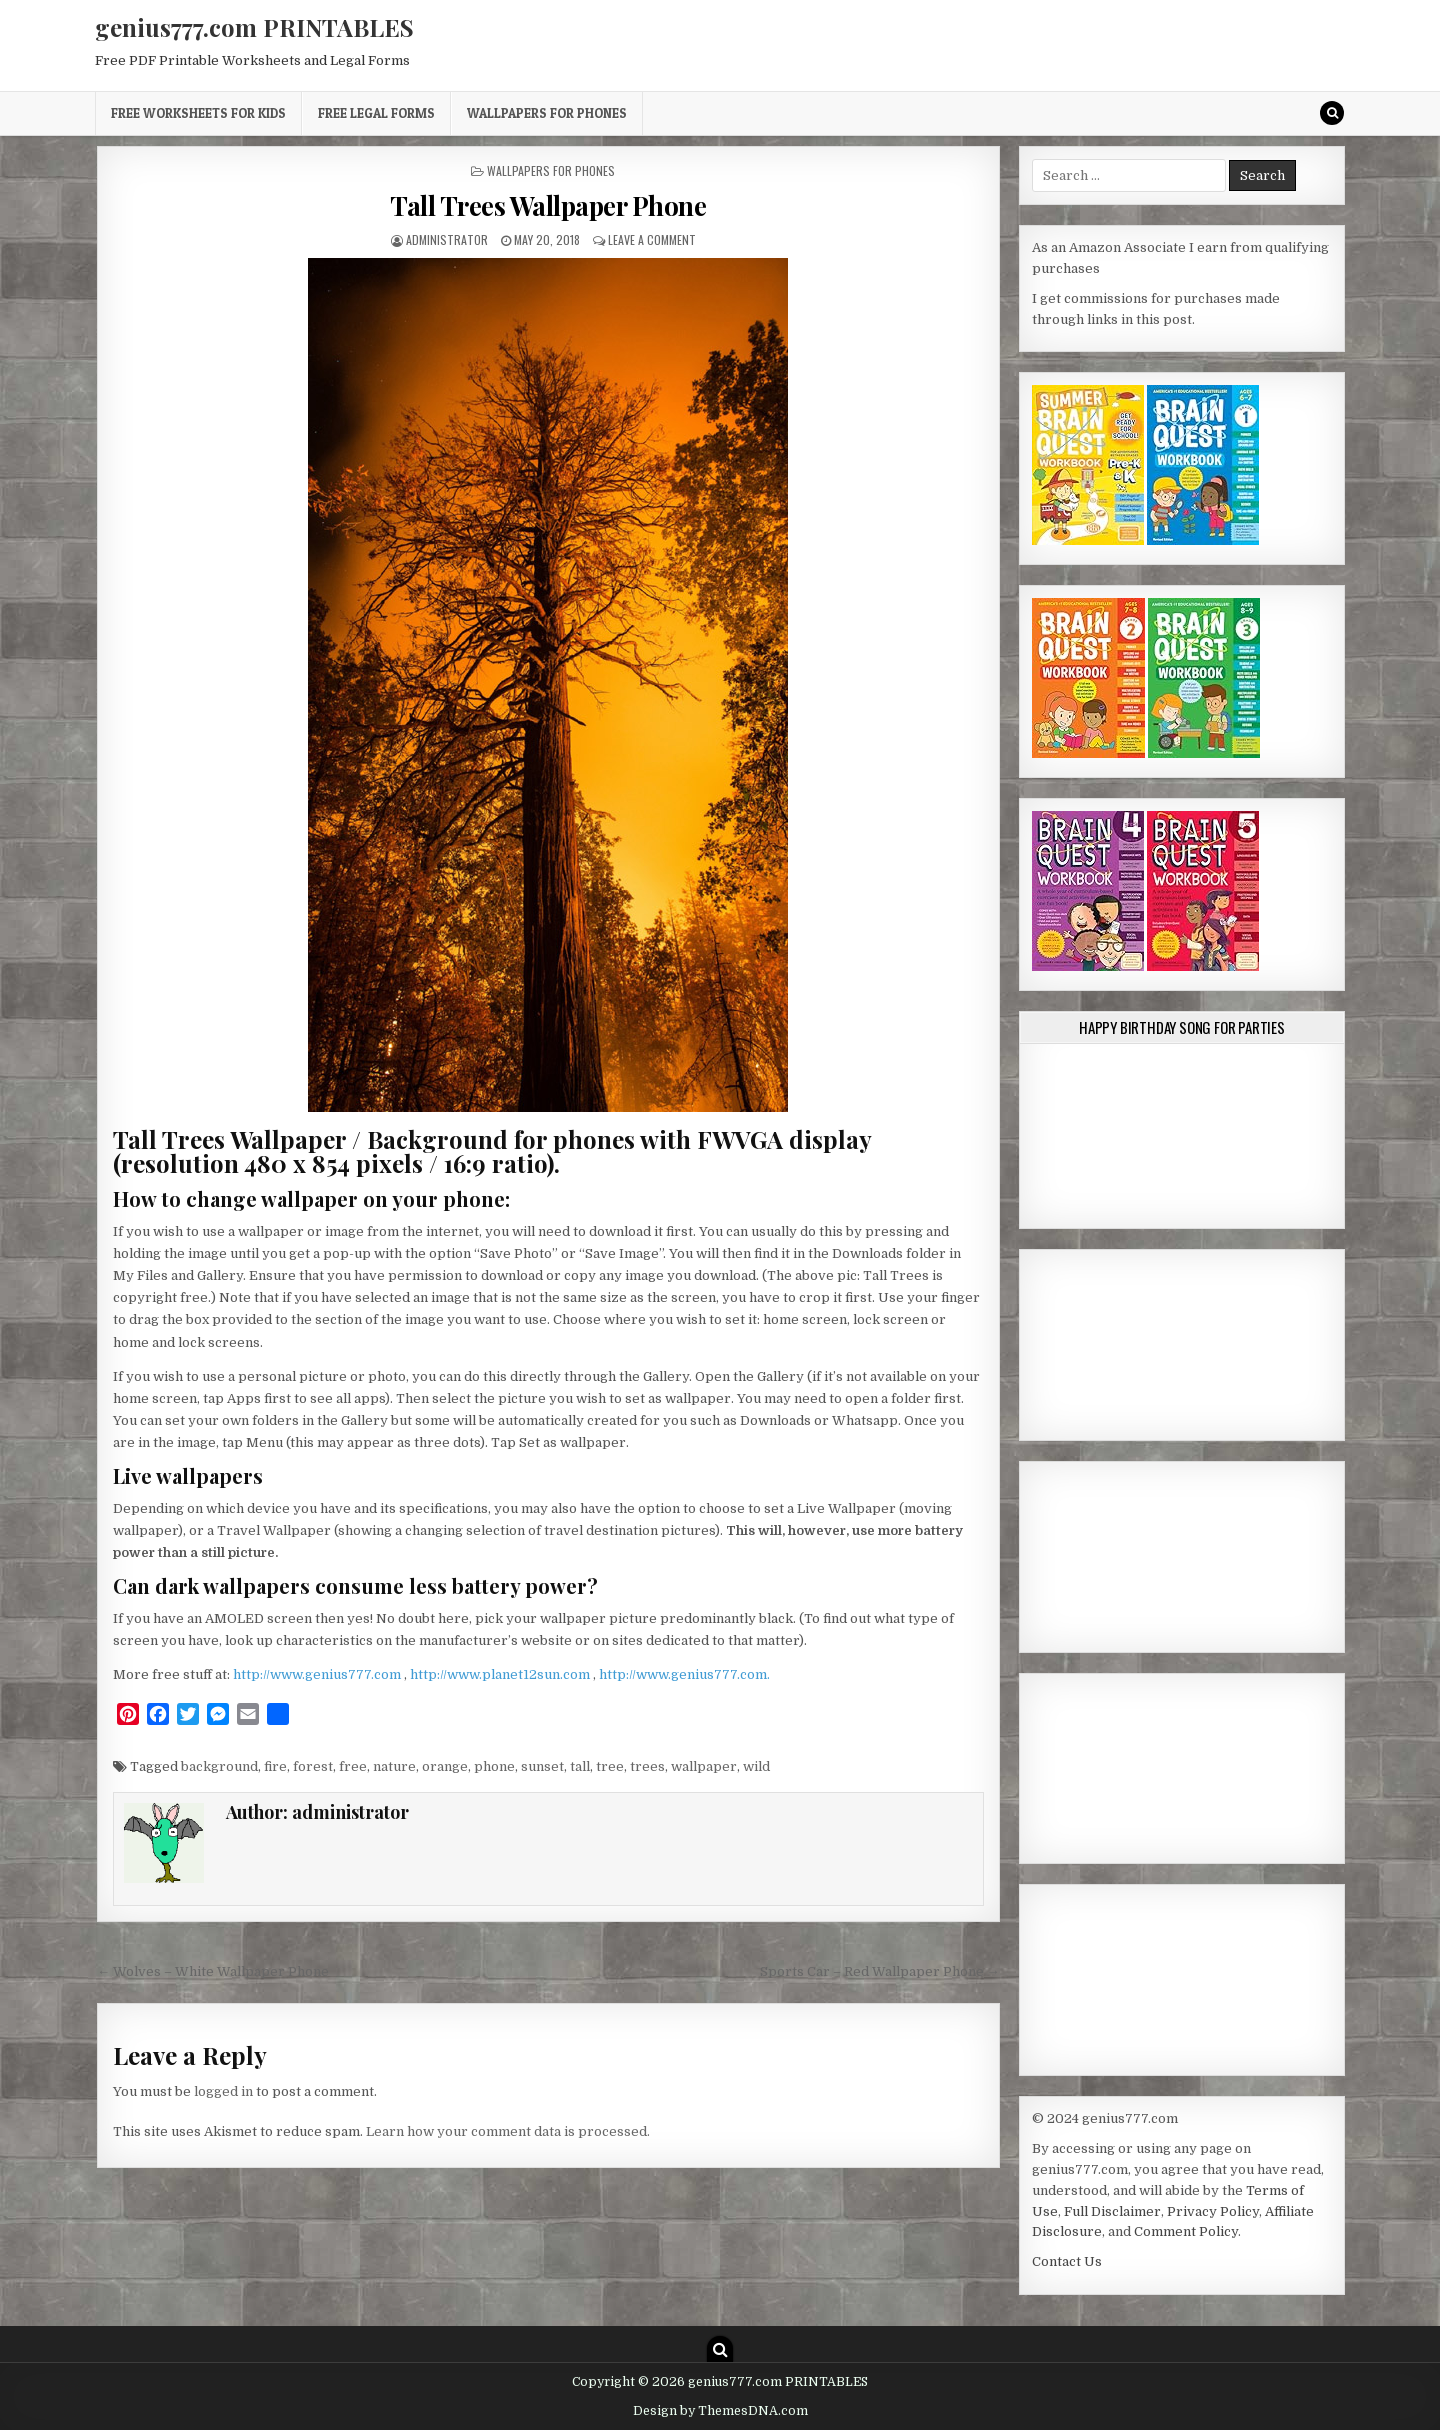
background (219, 1766)
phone (494, 1766)
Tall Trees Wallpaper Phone (548, 205)
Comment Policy (1186, 2231)
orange (445, 1766)
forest (313, 1766)
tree (610, 1766)
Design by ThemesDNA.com (720, 2411)
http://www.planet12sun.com (501, 1674)
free (353, 1766)
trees (647, 1766)
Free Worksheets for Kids (198, 113)
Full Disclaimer (1112, 2211)
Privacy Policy (1213, 2211)
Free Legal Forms (376, 113)
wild (756, 1766)
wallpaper (704, 1766)
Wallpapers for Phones (547, 113)
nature (394, 1766)
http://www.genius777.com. (684, 1674)
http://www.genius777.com (318, 1674)
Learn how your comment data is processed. (508, 2131)
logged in (223, 2091)
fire (275, 1766)
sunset (542, 1766)
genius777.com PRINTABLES (254, 27)
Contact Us (1067, 2261)
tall (580, 1766)
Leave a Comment (652, 239)
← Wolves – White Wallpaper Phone (213, 1971)
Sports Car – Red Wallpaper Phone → (880, 1971)
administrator (447, 239)
